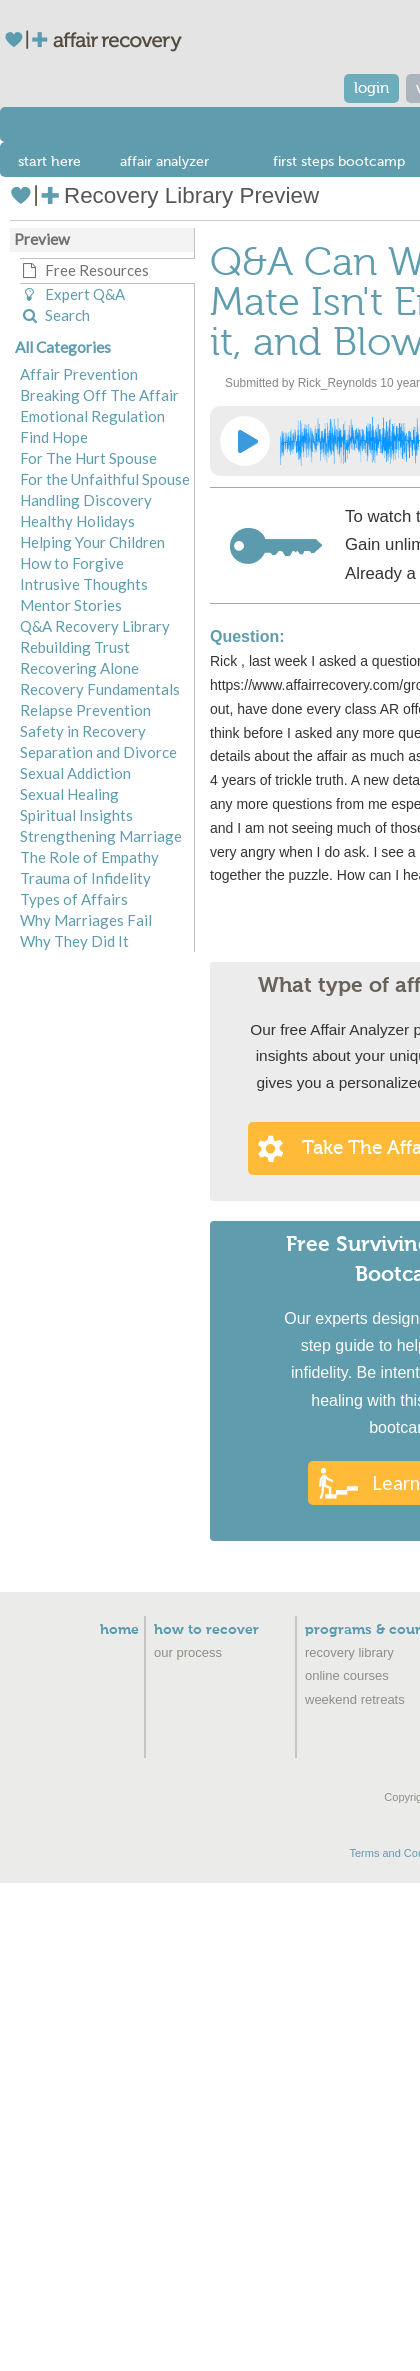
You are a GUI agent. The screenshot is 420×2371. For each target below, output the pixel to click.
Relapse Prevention (85, 710)
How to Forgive (72, 563)
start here (49, 162)
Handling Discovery (86, 500)
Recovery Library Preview (164, 195)
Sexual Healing (69, 794)
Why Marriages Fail (86, 920)
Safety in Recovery (83, 731)
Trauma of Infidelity (85, 878)
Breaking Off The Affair (99, 395)
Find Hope (54, 437)
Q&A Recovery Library (95, 626)
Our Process (188, 1652)
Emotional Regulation (92, 416)
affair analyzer (164, 161)
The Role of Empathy (89, 857)
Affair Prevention (79, 374)
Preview (42, 239)
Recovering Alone (79, 668)
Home (119, 1630)
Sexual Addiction (75, 773)
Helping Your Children (92, 542)
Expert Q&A (72, 294)
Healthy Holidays (77, 521)
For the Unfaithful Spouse (105, 479)
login (371, 88)
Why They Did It (74, 941)
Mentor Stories (71, 605)
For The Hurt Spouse (88, 458)
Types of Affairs (74, 899)
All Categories (63, 347)
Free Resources (84, 270)
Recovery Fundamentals (100, 689)
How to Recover (206, 1630)
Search (55, 315)
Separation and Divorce (98, 752)
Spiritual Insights (76, 815)
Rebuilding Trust (75, 647)
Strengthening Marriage (101, 836)
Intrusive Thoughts (84, 584)
